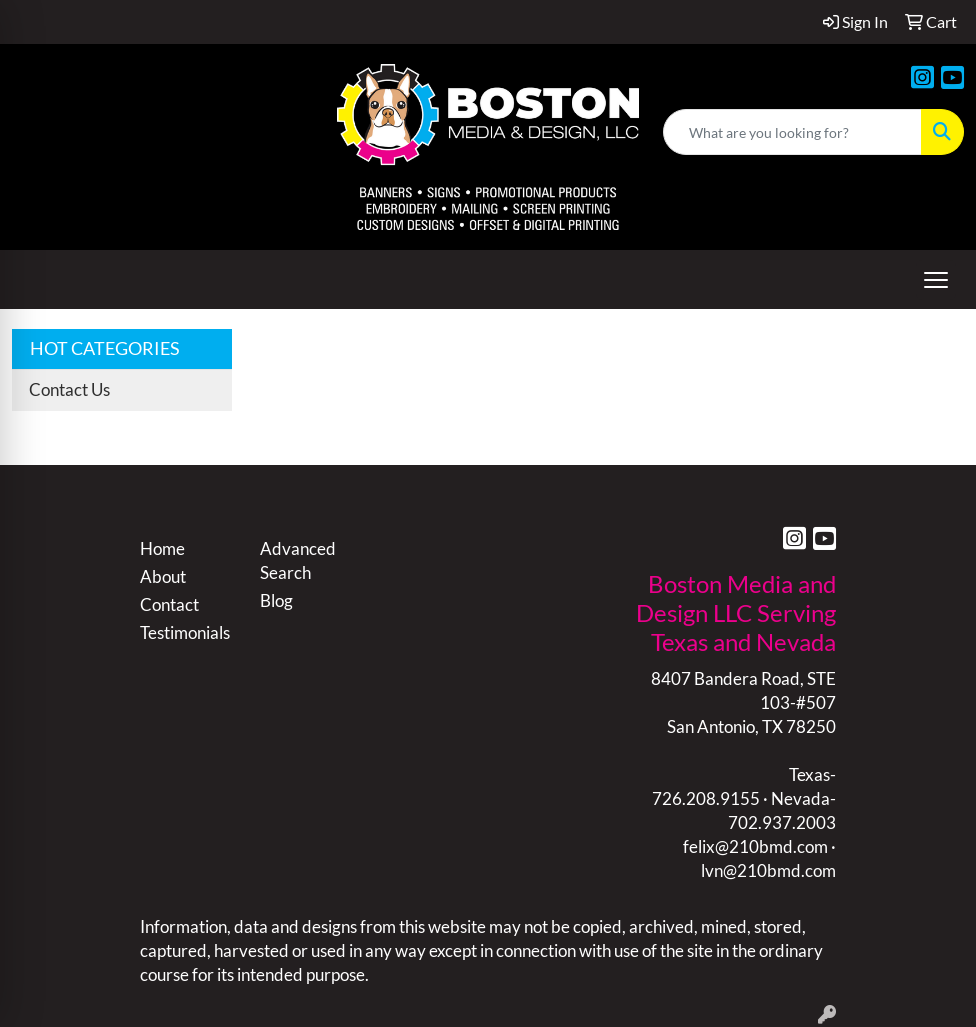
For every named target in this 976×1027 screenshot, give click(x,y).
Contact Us (69, 389)
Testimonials (185, 632)
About (163, 576)
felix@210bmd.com (755, 846)
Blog (276, 600)
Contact (169, 604)
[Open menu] (936, 280)
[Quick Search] (792, 132)
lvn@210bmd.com (768, 870)
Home (162, 548)
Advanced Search (298, 560)
